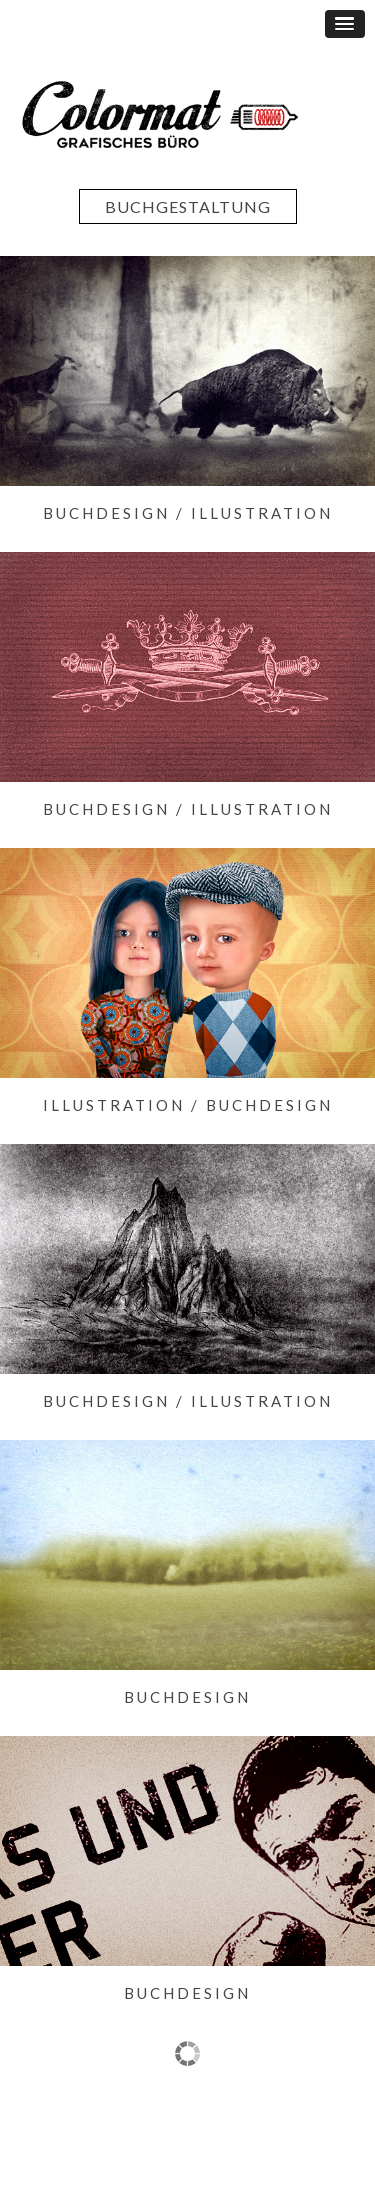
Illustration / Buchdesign (188, 1105)
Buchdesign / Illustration (188, 513)
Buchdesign (187, 1697)
